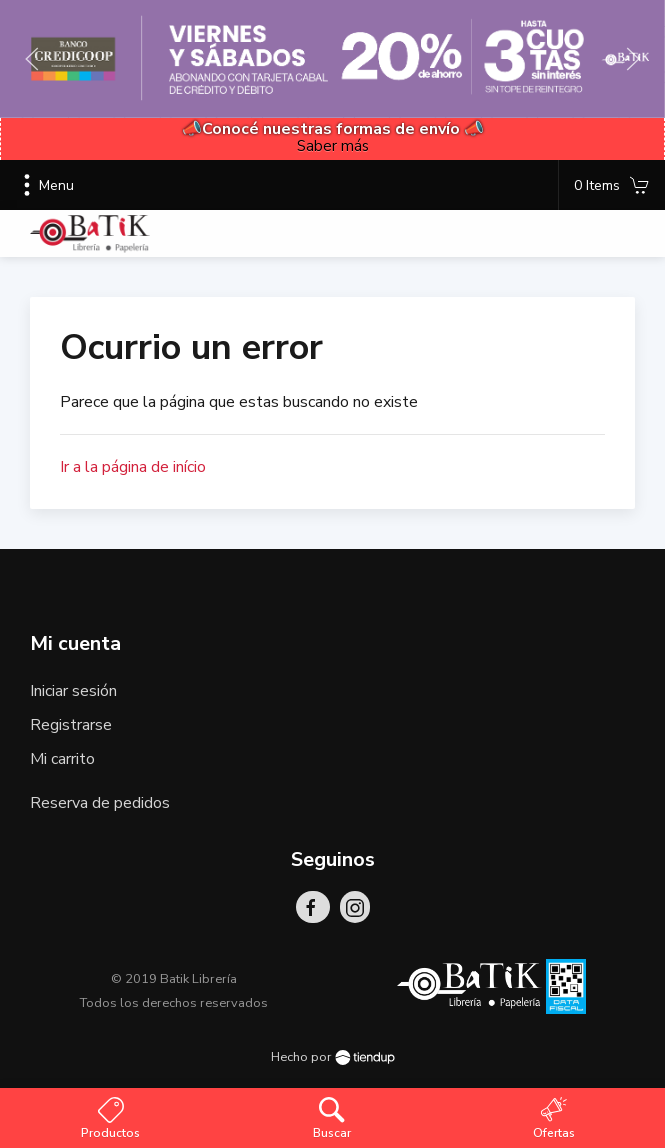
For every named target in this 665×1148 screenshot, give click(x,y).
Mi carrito (62, 759)
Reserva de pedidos (100, 803)
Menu (44, 185)
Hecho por (333, 1057)
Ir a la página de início (133, 467)
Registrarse (71, 725)
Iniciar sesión (73, 691)
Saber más (333, 146)
